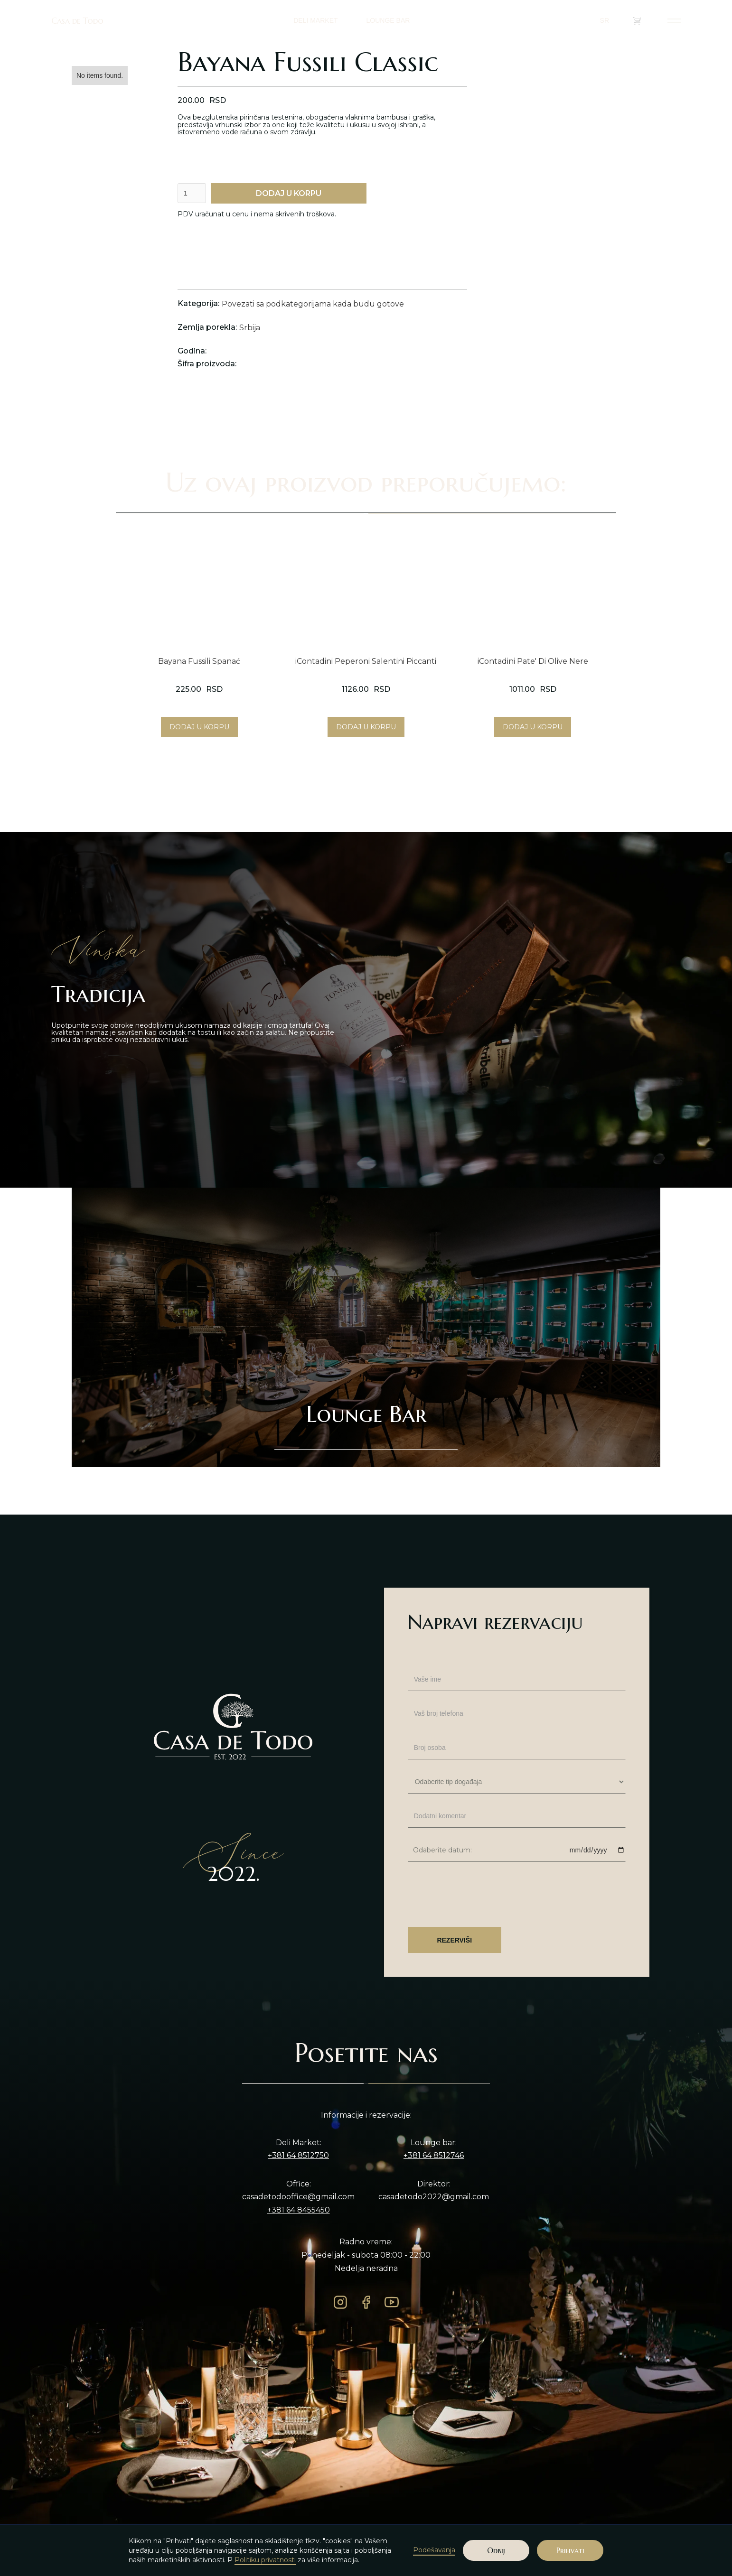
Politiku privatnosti (265, 2560)
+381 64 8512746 (434, 2155)
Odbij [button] (496, 2550)
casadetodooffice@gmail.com (298, 2197)
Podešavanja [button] (434, 2550)
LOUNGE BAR (388, 20)
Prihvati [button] (570, 2550)
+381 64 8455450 (298, 2210)
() (643, 20)
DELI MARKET (315, 20)
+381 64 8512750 (298, 2155)
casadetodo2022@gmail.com (433, 2197)
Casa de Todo (77, 21)
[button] (609, 21)
